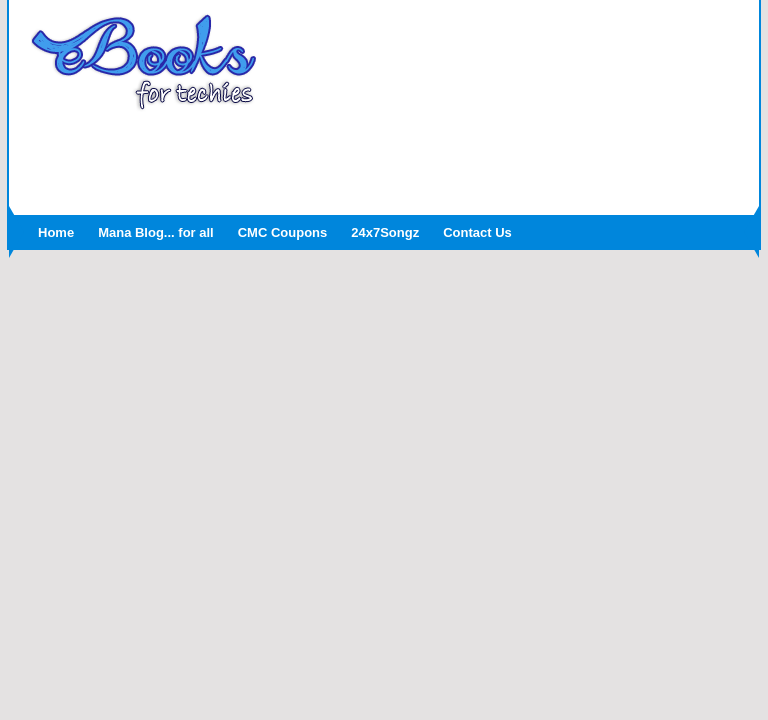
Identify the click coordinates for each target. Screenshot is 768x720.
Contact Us (477, 232)
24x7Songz (385, 232)
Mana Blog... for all (156, 232)
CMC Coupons (283, 232)
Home (56, 232)
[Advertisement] (384, 157)
